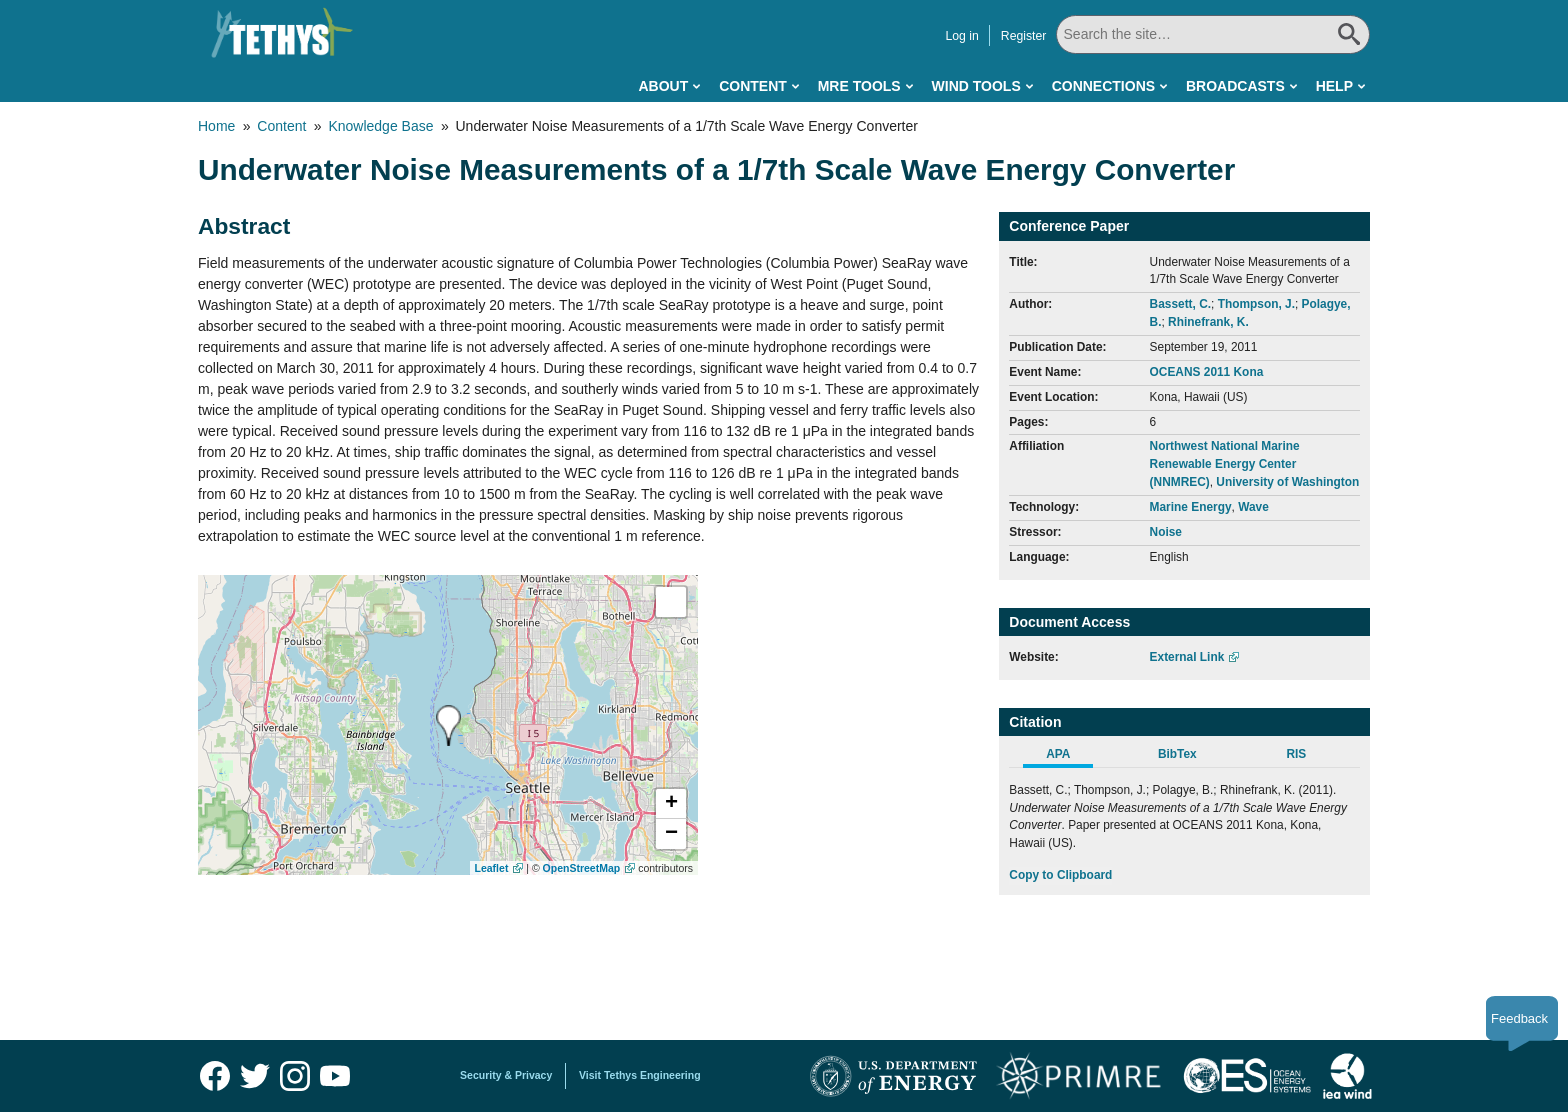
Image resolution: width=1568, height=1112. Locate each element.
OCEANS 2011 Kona (1207, 372)
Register (1024, 36)
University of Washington (1287, 482)
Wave (1253, 507)
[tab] (1068, 757)
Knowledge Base (380, 126)
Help (1334, 86)
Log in (961, 36)
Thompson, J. (1256, 304)
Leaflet (492, 868)
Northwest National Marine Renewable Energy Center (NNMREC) (1225, 464)
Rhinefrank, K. (1208, 322)
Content (753, 86)
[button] (671, 804)
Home (216, 126)
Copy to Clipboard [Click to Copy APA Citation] (1060, 875)
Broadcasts (1235, 86)
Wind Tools (976, 86)
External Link (1187, 657)
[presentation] (448, 725)
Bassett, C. (1180, 304)
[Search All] (1213, 34)
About (663, 86)
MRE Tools (859, 86)
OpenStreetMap (582, 868)
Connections (1103, 86)
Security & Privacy (506, 1075)
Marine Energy (1191, 507)
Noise (1166, 532)
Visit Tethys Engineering (640, 1075)
